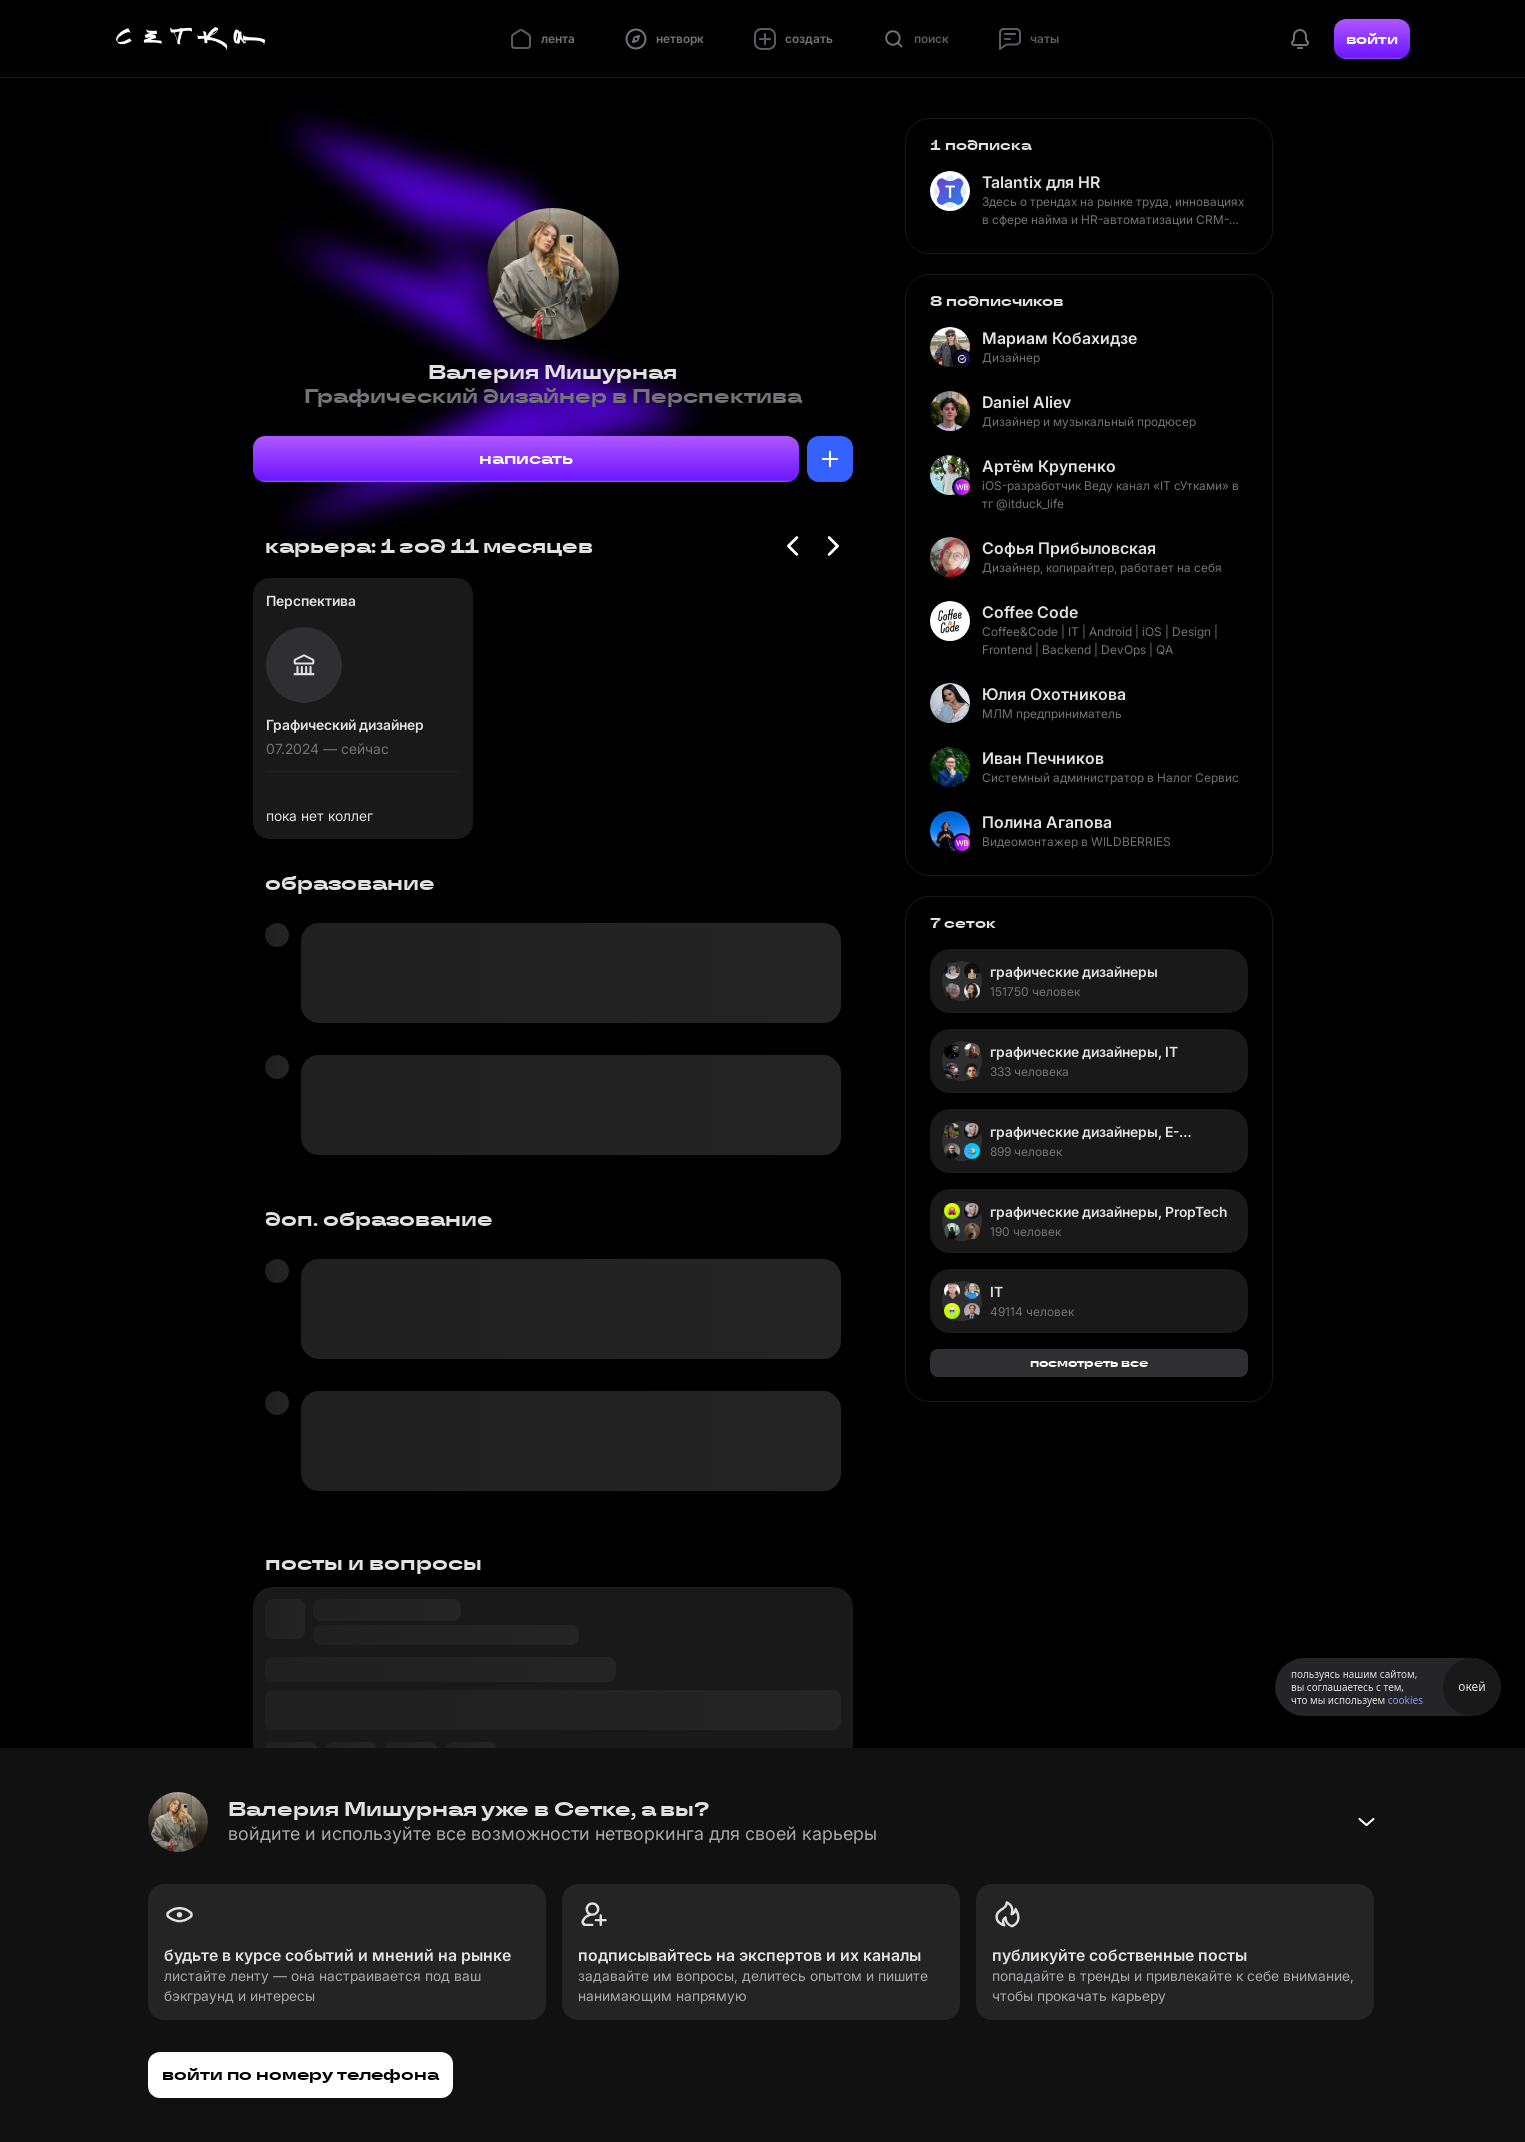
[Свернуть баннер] (1366, 1822)
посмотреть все (1089, 1362)
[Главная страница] (191, 39)
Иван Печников (1043, 758)
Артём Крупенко (1049, 466)
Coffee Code (1030, 612)
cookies (1405, 1700)
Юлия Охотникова (1054, 694)
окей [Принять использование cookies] (1471, 1686)
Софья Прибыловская (1069, 548)
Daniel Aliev (1026, 402)
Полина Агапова (1047, 822)
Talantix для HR (1041, 182)
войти (1372, 39)
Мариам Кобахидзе (1059, 338)
